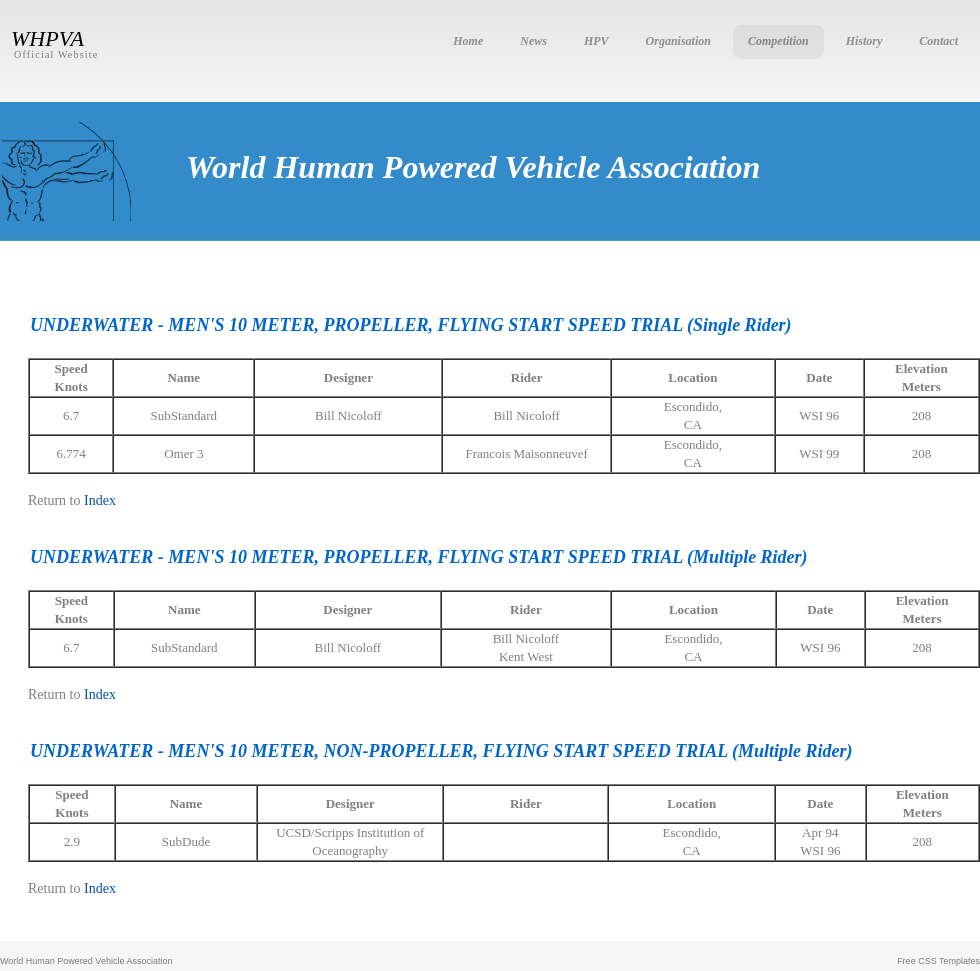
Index (100, 500)
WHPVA (47, 38)
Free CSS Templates (938, 961)
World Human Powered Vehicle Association (86, 961)
